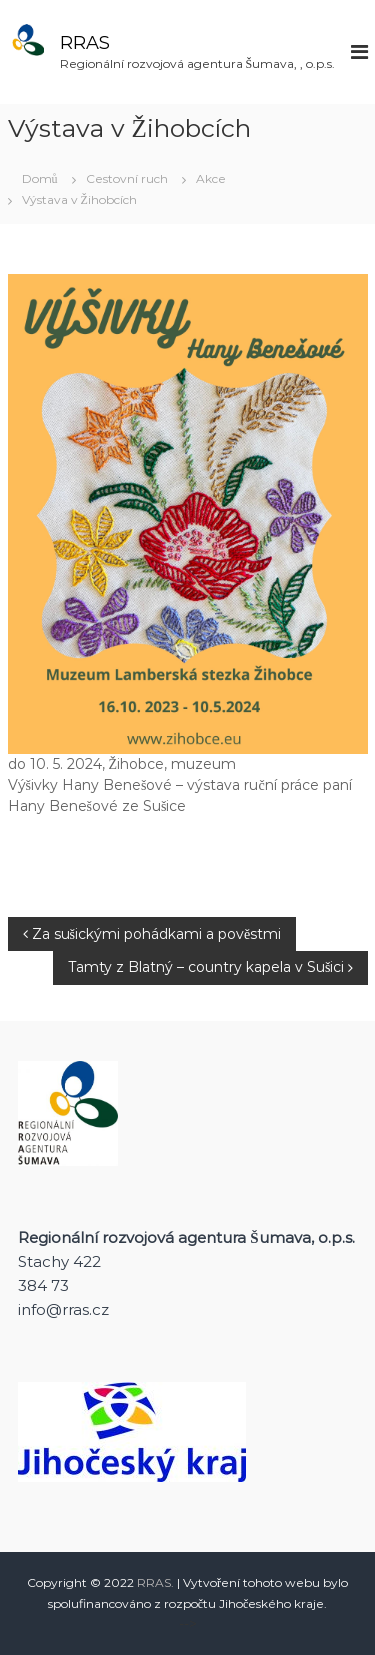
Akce (211, 178)
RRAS (85, 43)
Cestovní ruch (127, 178)
